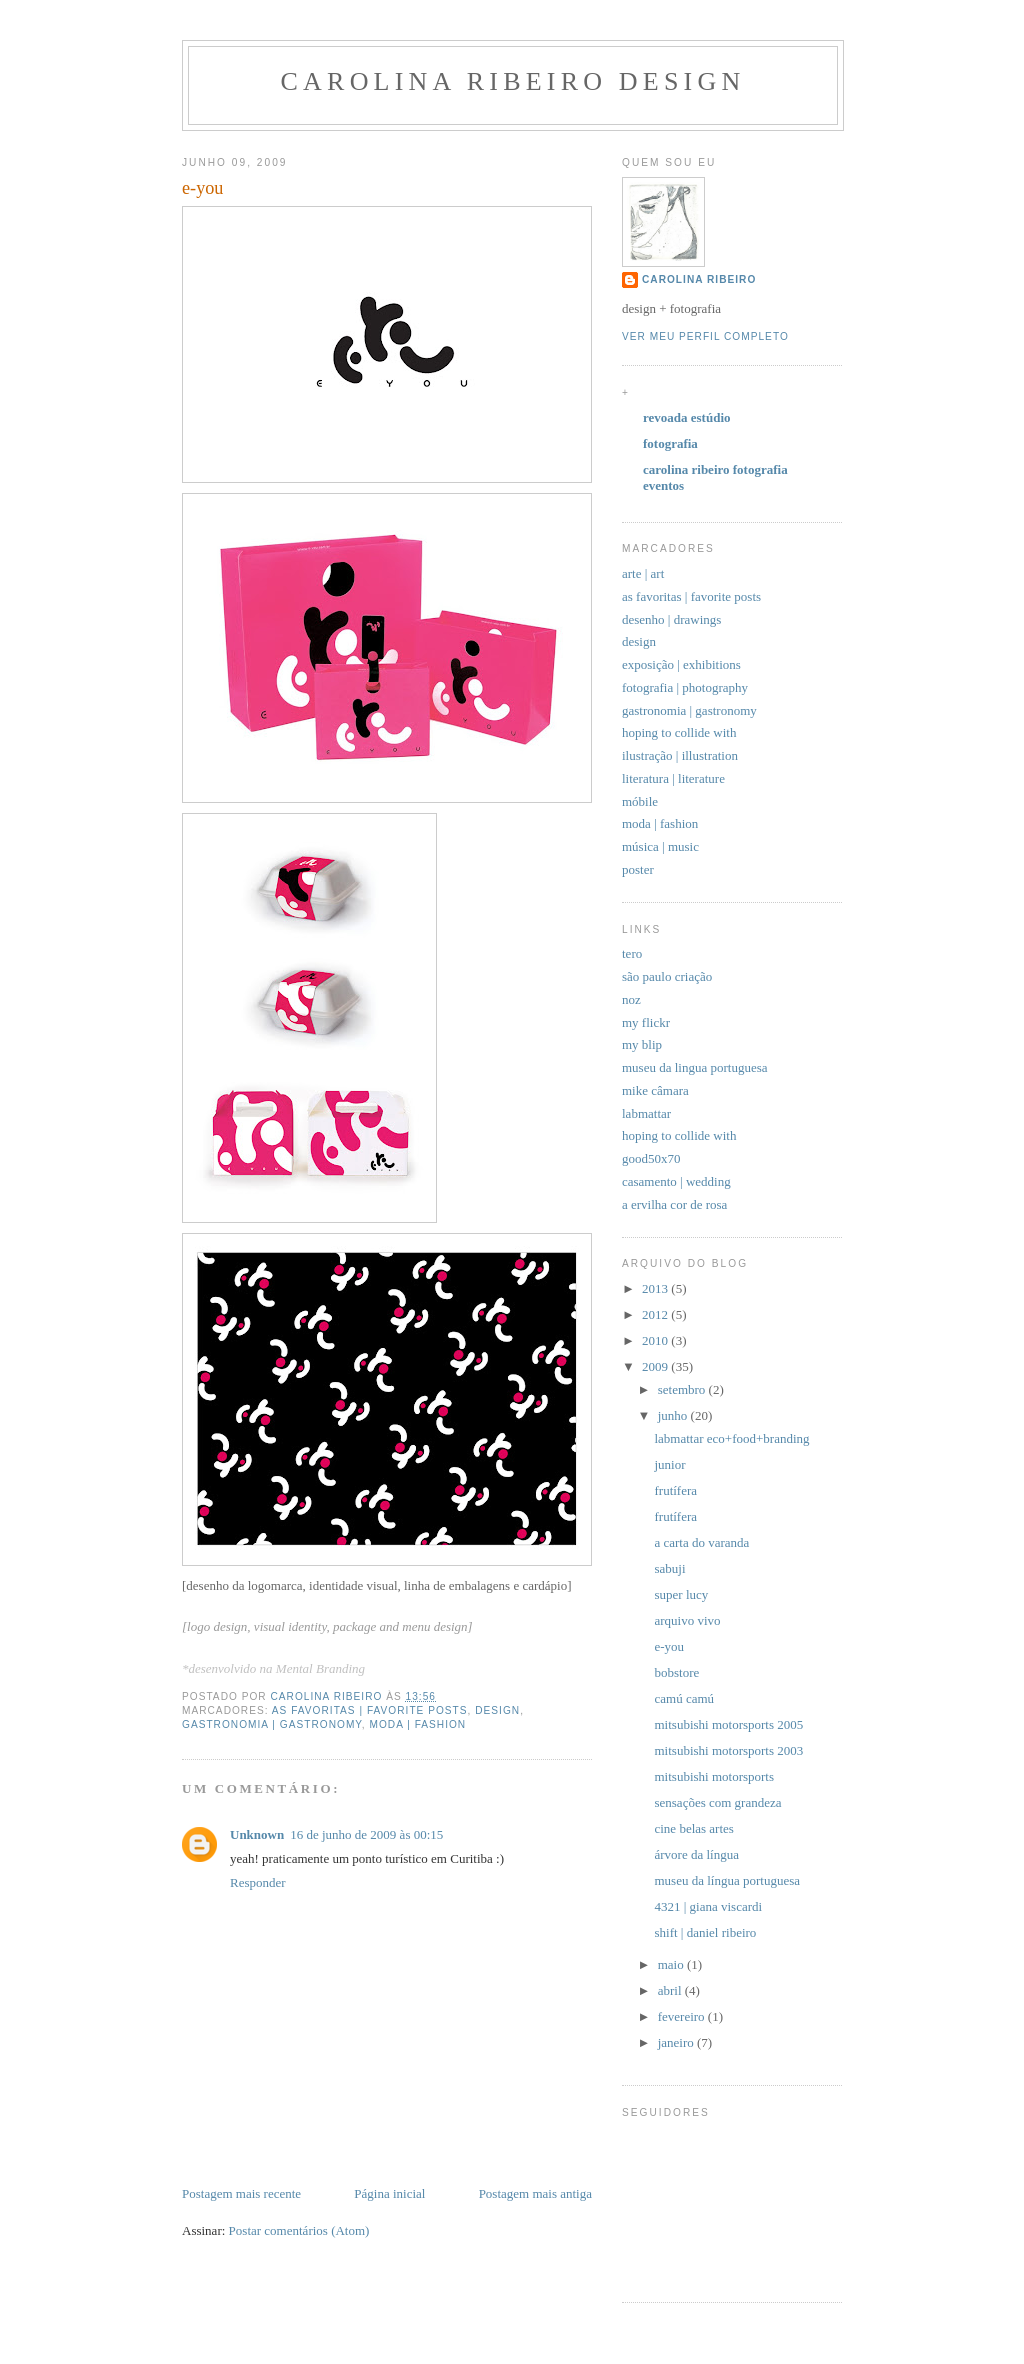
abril (671, 1990)
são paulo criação (667, 976)
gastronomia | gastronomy (272, 1724)
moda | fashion (417, 1724)
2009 (656, 1366)
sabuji (669, 1568)
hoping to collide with (679, 732)
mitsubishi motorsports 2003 (728, 1750)
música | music (660, 846)
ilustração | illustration (680, 755)
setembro (683, 1389)
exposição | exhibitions (681, 664)
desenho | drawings (671, 619)
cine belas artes (693, 1828)
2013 (656, 1288)
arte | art (643, 573)
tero (632, 953)
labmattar (646, 1113)
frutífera (675, 1490)
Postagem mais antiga (535, 2193)
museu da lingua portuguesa (695, 1067)
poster (638, 869)
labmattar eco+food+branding (731, 1438)
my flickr (646, 1022)
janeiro (677, 2042)
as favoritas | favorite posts (370, 1710)
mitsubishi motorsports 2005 (728, 1724)
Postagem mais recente (241, 2193)
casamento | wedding (676, 1181)
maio (672, 1964)
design (497, 1710)
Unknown (257, 1834)
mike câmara (655, 1090)
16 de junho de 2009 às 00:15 (366, 1834)
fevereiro (683, 2016)
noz (631, 999)
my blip (642, 1044)
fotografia (670, 443)
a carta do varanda (701, 1542)
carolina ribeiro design (513, 81)
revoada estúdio (687, 417)
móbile (640, 801)
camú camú (684, 1698)
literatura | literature (673, 778)
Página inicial (389, 2193)
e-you (669, 1646)
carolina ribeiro (699, 279)
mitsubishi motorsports (714, 1776)
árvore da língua (696, 1854)
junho (674, 1415)
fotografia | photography (685, 687)
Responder (258, 1882)
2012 (656, 1314)
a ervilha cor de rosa (674, 1204)
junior (669, 1464)
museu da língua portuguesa (727, 1880)
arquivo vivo (687, 1620)
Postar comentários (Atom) (299, 2230)
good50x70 (651, 1158)
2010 (656, 1340)
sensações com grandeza (717, 1802)
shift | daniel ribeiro (705, 1932)
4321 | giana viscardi (708, 1906)
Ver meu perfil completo (705, 336)
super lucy (681, 1594)
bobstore (676, 1672)
